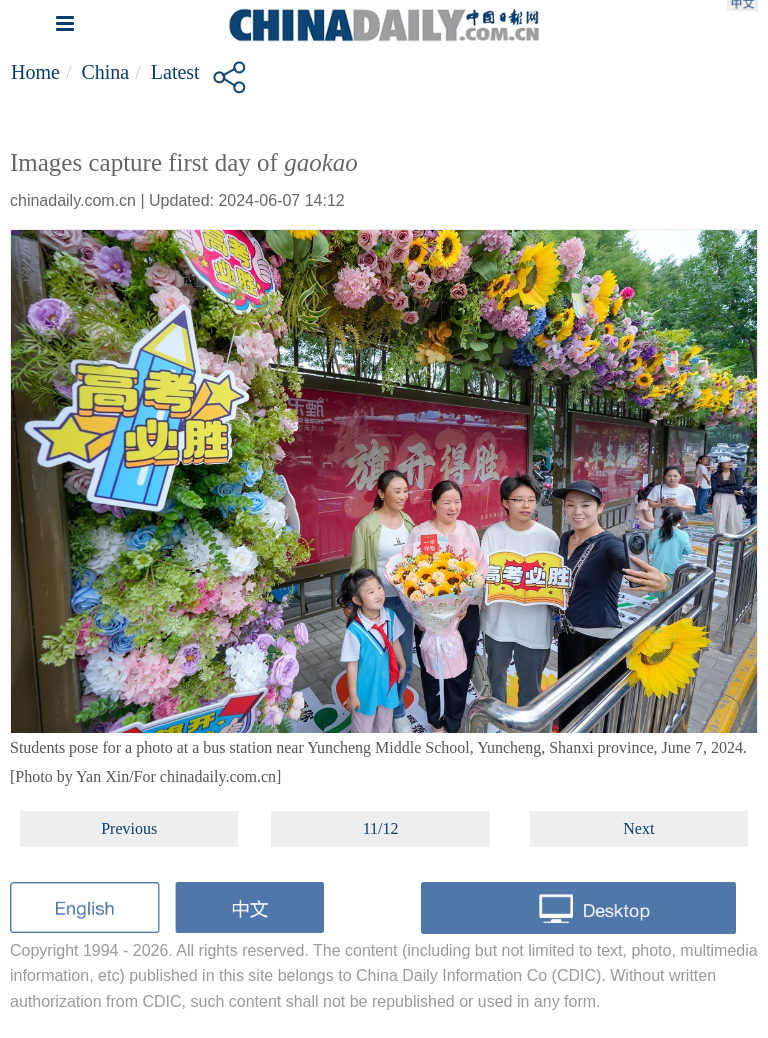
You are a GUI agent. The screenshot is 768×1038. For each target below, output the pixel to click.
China (105, 72)
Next (638, 828)
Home (35, 72)
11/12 (381, 828)
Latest (175, 72)
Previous (129, 828)
